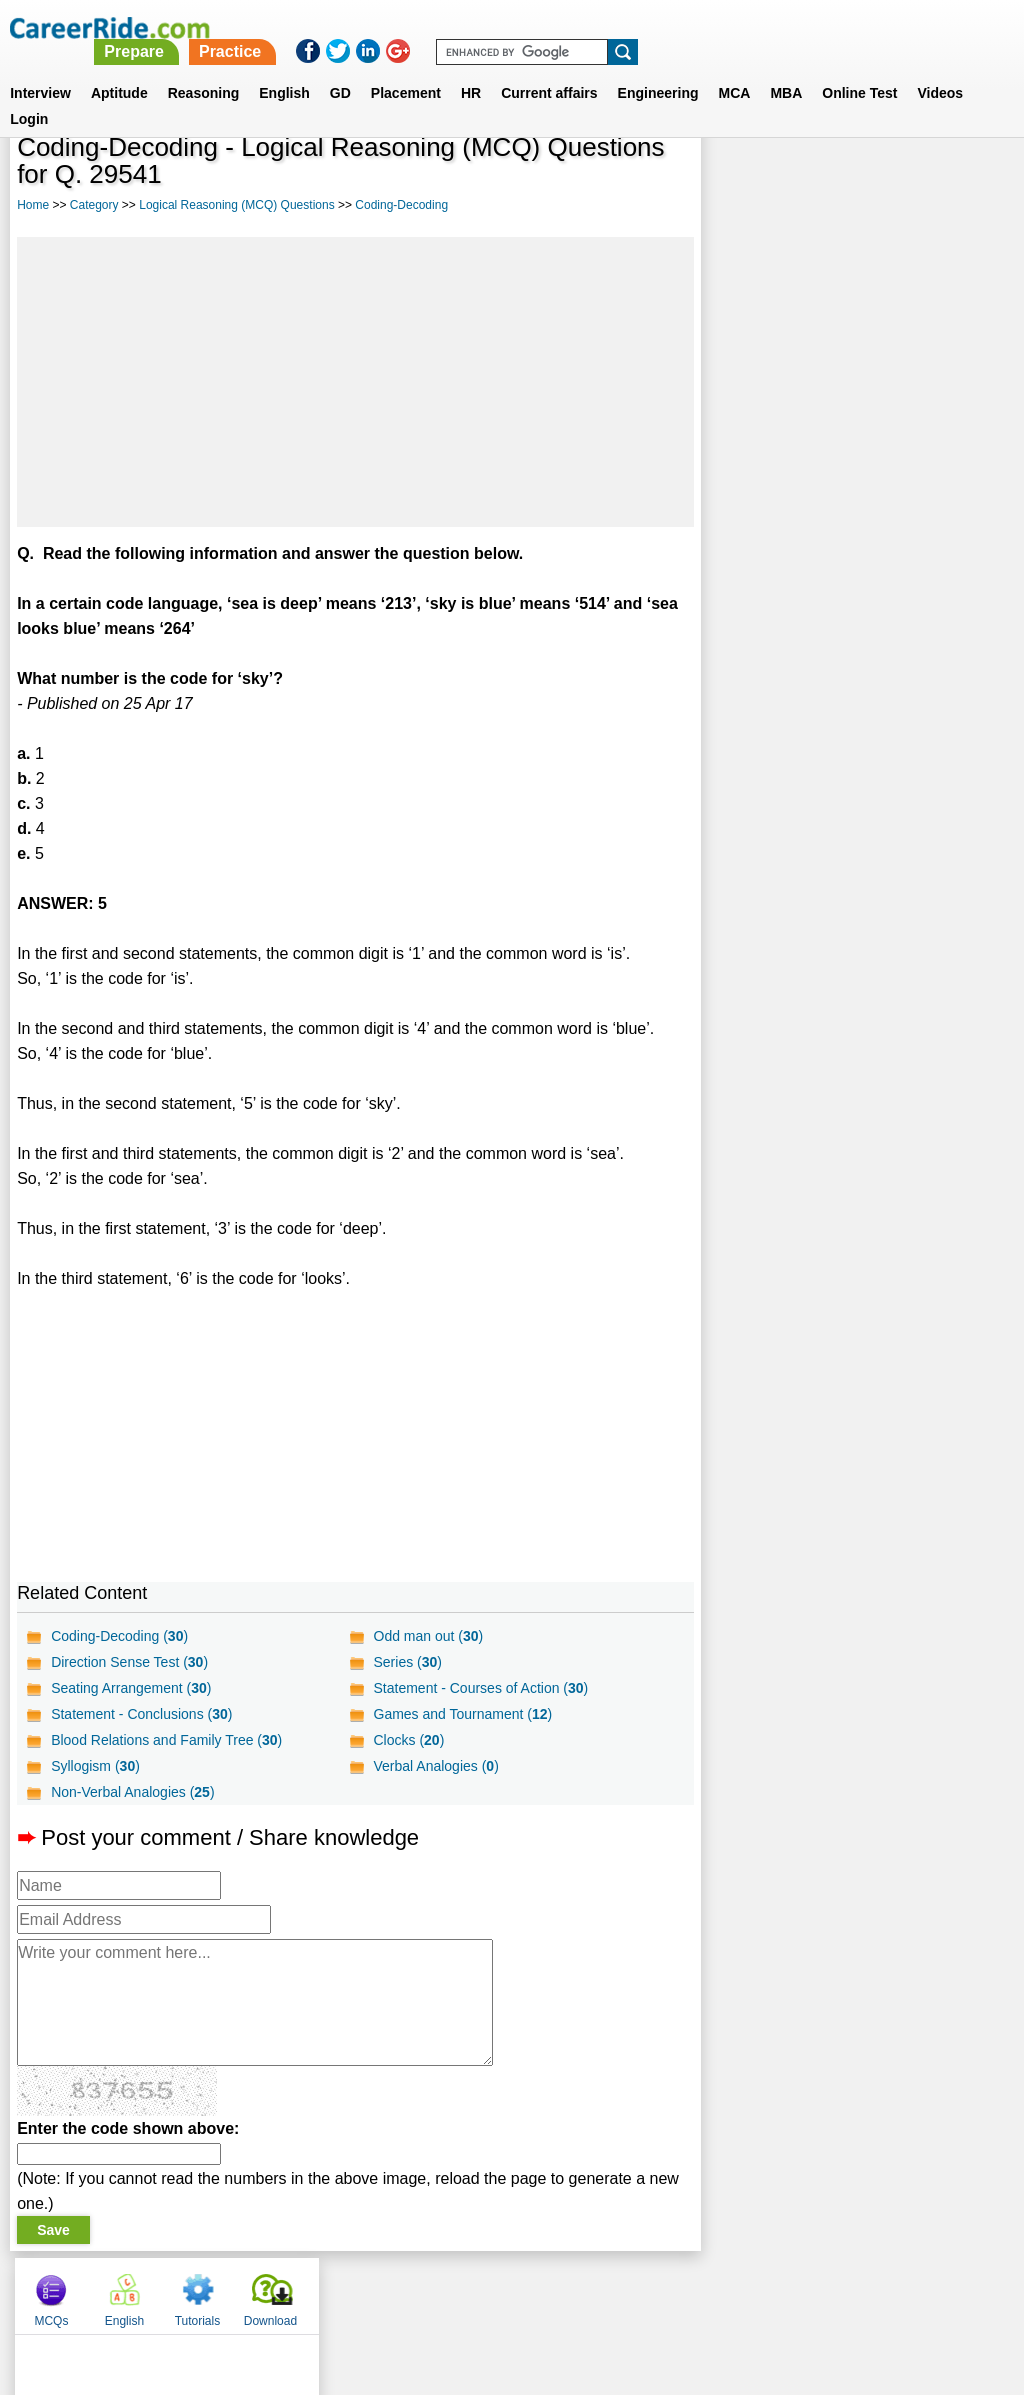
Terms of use (503, 2291)
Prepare (510, 27)
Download (960, 180)
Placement (406, 69)
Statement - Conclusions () (141, 1714)
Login (29, 95)
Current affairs (549, 69)
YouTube (653, 2291)
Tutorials (888, 180)
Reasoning (204, 69)
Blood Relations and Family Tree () (166, 1740)
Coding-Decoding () (119, 1636)
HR (471, 69)
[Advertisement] (355, 382)
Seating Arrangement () (131, 1688)
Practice (605, 27)
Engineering (658, 69)
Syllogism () (95, 1766)
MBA (786, 69)
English (284, 69)
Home (33, 205)
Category (94, 205)
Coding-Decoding (401, 205)
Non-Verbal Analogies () (132, 1792)
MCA (735, 69)
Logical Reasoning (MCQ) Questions (236, 205)
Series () (407, 1662)
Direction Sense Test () (129, 1662)
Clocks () (408, 1740)
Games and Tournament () (462, 1714)
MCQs (741, 180)
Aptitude (119, 69)
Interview (40, 69)
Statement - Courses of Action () (480, 1688)
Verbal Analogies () (435, 1766)
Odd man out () (428, 1636)
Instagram (731, 2291)
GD (340, 69)
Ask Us (585, 2291)
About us (330, 2291)
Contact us (410, 2291)
